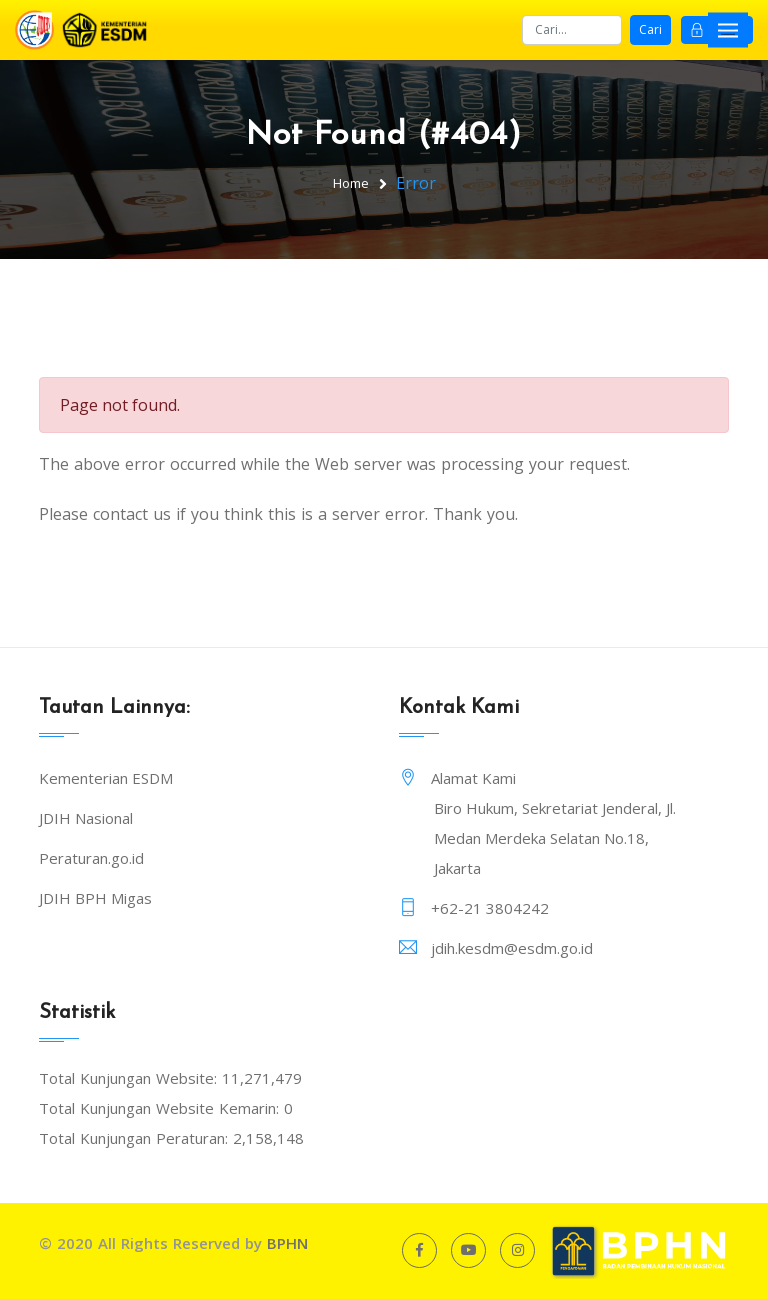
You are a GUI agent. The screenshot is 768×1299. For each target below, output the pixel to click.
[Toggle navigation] (728, 29)
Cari (650, 29)
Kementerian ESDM (106, 778)
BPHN (287, 1243)
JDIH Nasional (86, 818)
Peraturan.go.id (91, 858)
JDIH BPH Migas (95, 898)
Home (351, 183)
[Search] (572, 30)
